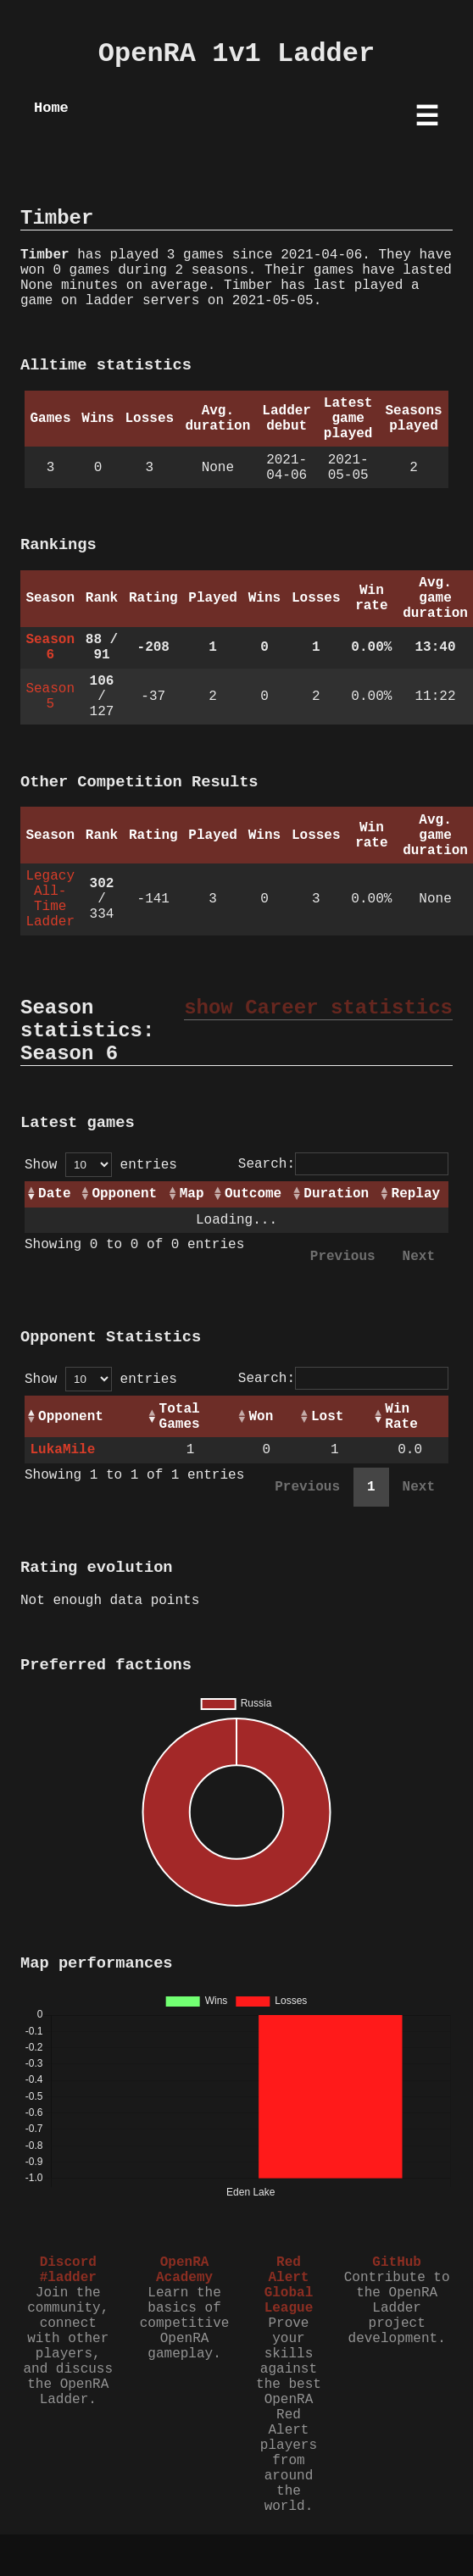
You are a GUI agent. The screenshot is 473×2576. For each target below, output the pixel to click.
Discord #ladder (68, 2270)
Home (51, 108)
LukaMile (62, 1449)
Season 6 (50, 647)
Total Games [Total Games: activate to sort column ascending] (179, 1417)
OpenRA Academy (184, 2270)
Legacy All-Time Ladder (50, 899)
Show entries (101, 1165)
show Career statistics (318, 1008)
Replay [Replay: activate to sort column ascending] (416, 1194)
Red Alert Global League (289, 2285)
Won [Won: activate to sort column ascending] (260, 1416)
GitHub (396, 2262)
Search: (343, 1164)
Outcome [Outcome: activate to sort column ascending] (253, 1194)
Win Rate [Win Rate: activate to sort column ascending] (401, 1417)
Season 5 (50, 696)
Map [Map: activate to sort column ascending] (192, 1194)
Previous (343, 1256)
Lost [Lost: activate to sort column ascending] (327, 1416)
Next (419, 1256)
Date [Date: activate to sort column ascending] (54, 1194)
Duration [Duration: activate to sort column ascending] (336, 1194)
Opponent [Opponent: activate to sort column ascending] (124, 1194)
